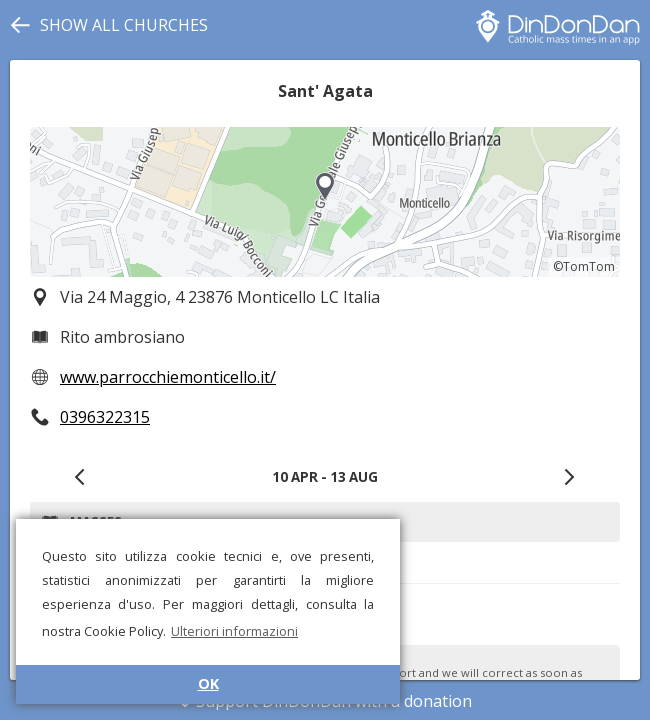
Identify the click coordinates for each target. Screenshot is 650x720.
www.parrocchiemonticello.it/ (168, 377)
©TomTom (584, 266)
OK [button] (208, 683)
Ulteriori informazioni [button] (234, 631)
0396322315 (105, 417)
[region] (325, 202)
